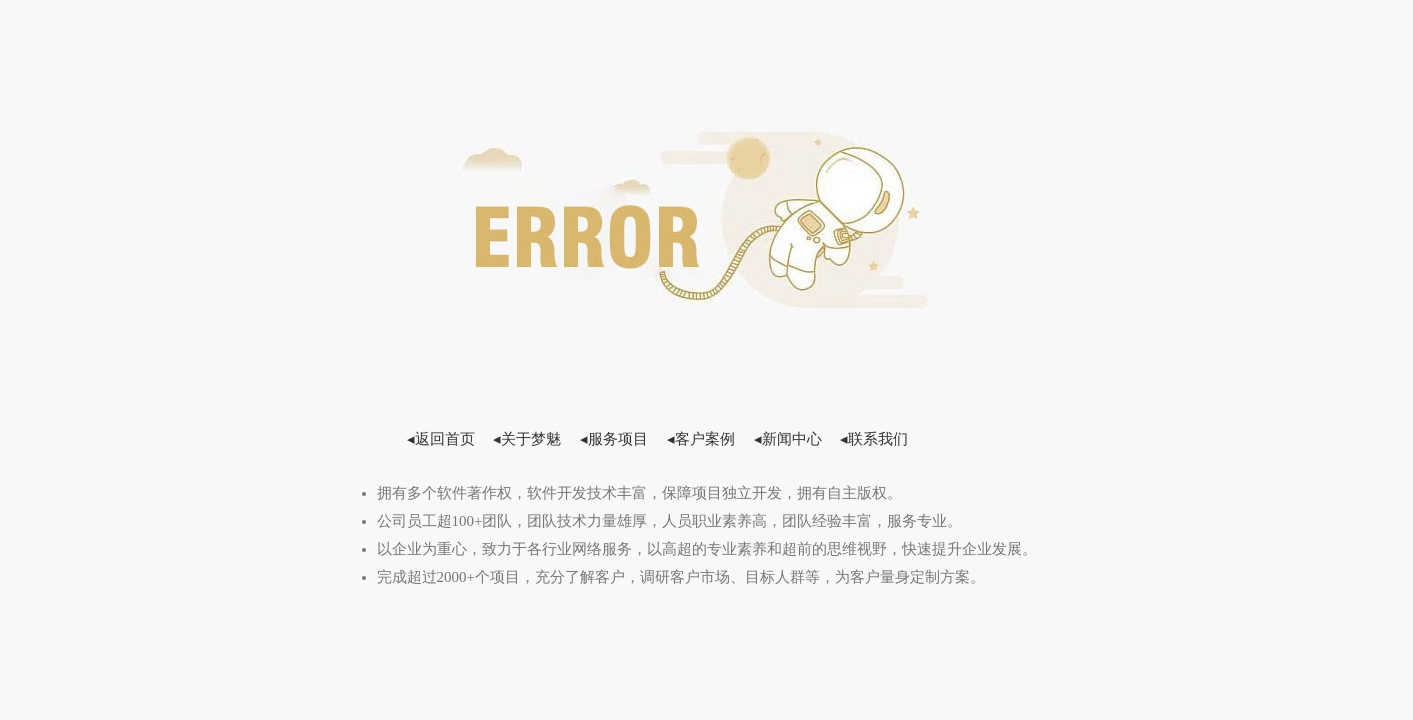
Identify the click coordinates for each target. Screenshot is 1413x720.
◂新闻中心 (788, 439)
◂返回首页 (441, 439)
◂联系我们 (874, 439)
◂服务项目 (614, 439)
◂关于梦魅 (527, 439)
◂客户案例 (701, 439)
